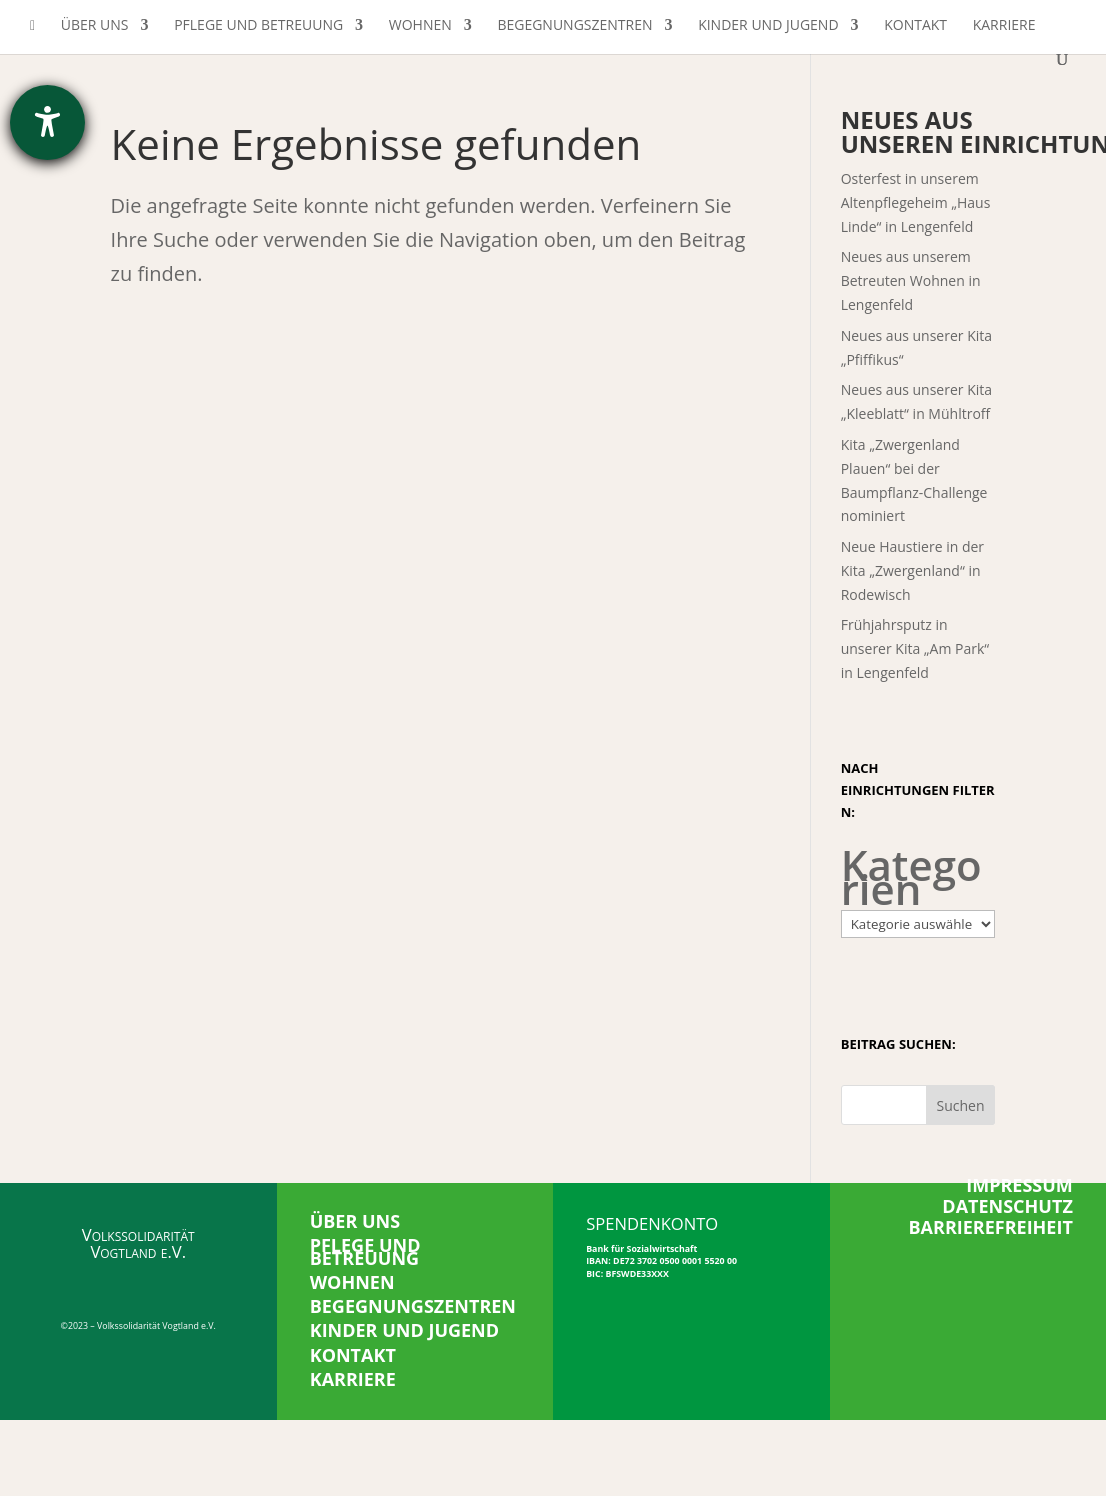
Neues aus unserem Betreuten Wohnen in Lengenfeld (911, 280)
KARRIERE (353, 1379)
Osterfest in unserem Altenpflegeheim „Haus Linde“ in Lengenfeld (916, 202)
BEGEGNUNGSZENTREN (413, 1306)
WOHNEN (352, 1282)
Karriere (1004, 26)
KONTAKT (353, 1355)
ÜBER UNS (355, 1221)
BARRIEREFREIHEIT (991, 1227)
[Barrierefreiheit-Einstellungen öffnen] (47, 122)
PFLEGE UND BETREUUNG (365, 1251)
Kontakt (915, 26)
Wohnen (420, 26)
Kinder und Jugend (768, 26)
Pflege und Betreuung (258, 26)
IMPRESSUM (1019, 1185)
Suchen (961, 1105)
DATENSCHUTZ (1007, 1206)
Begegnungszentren (574, 26)
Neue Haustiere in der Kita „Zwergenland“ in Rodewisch (912, 570)
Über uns (95, 26)
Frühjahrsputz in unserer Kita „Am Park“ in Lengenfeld (915, 648)
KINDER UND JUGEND (404, 1330)
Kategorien (911, 877)
